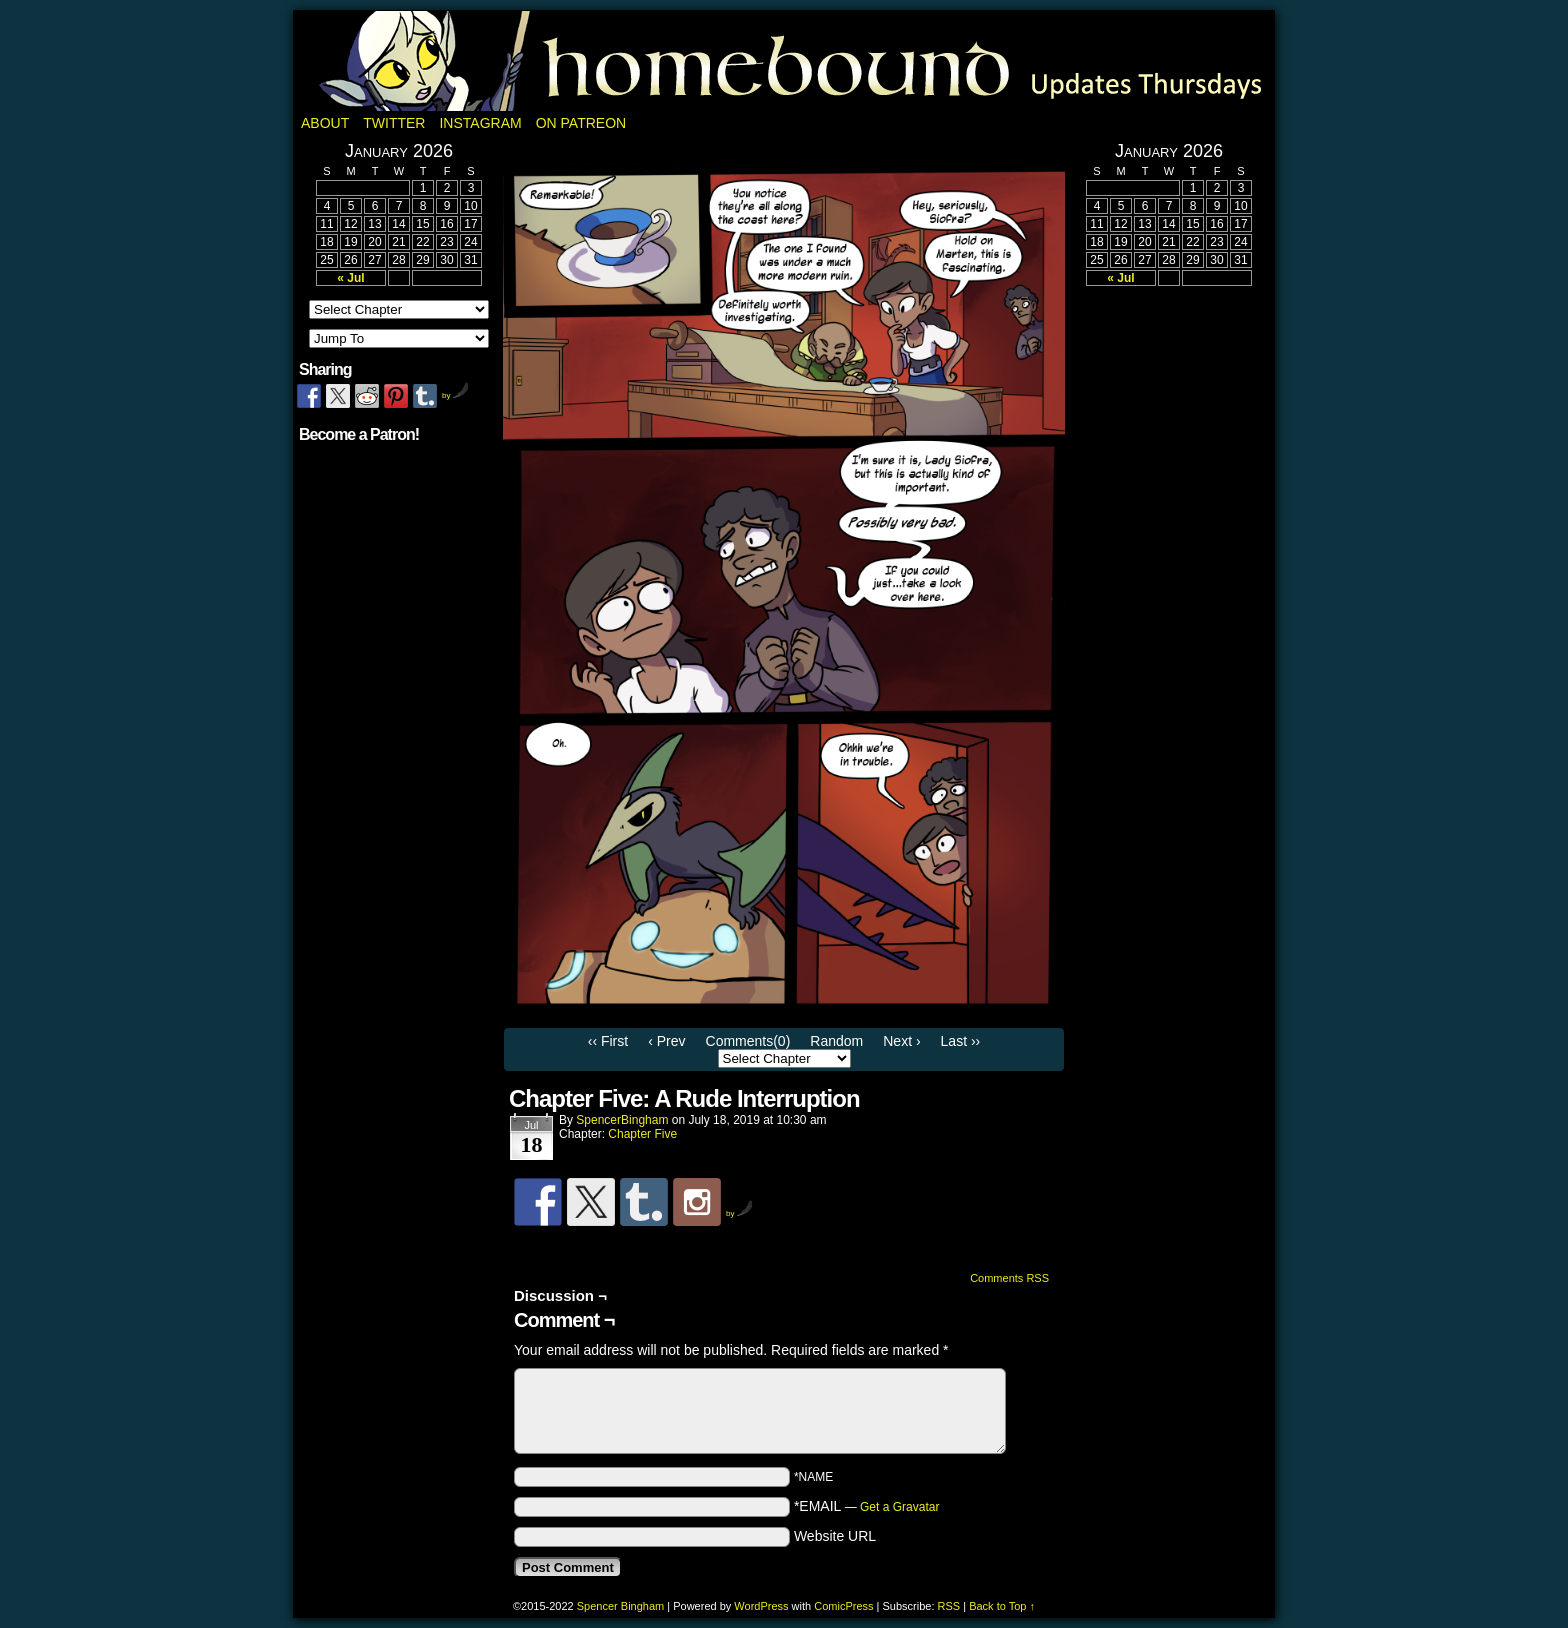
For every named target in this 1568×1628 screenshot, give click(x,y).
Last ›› (961, 1041)
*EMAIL (867, 1506)
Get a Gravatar (899, 1507)
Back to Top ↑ (1002, 1606)
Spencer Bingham (620, 1606)
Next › (901, 1041)
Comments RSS (1009, 1278)
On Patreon (581, 123)
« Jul (350, 278)
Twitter (394, 123)
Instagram (480, 123)
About (325, 123)
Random (836, 1041)
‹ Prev (666, 1041)
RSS (949, 1606)
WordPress (761, 1606)
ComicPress (843, 1606)
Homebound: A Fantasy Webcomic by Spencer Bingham (784, 61)
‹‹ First (608, 1041)
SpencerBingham (622, 1120)
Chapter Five (642, 1134)
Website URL (835, 1536)
